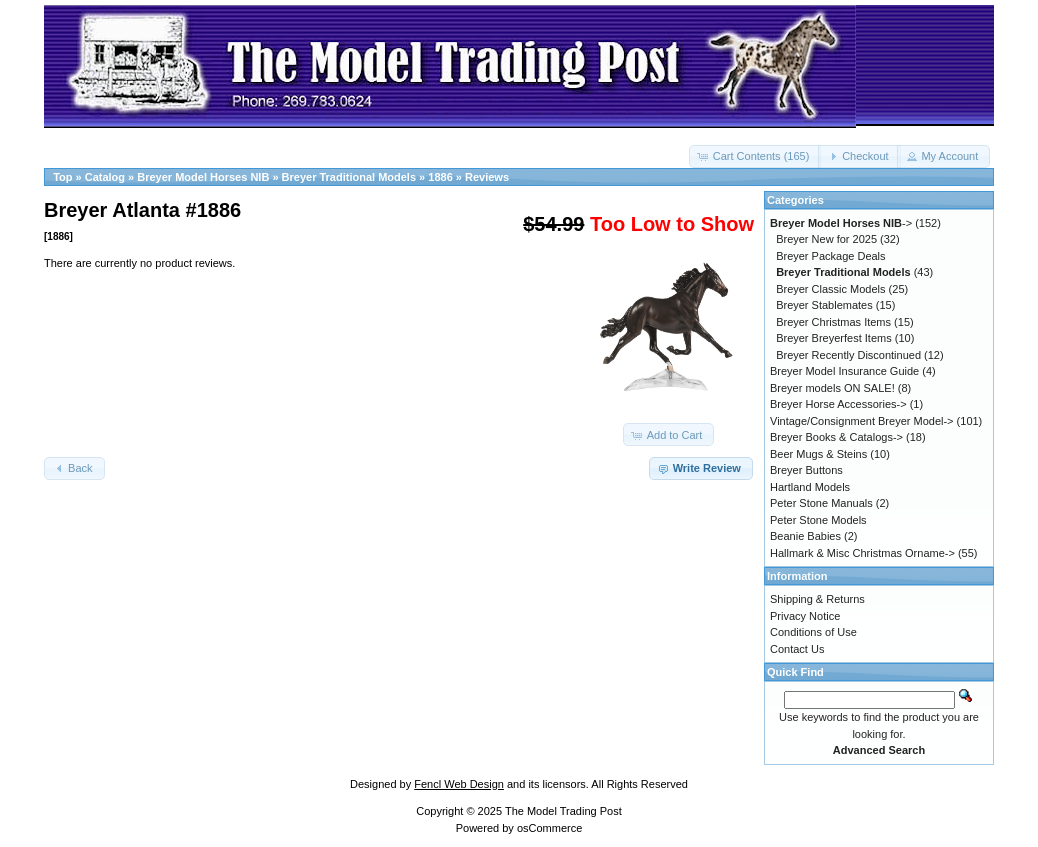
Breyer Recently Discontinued (848, 355)
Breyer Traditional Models (349, 177)
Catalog (105, 177)
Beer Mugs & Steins (818, 454)
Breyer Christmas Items (833, 322)
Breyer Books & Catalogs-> (836, 437)
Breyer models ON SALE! (832, 388)
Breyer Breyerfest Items (834, 338)
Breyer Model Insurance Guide (844, 371)
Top (62, 177)
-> (841, 223)
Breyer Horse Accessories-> (838, 404)
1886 (440, 177)
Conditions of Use (813, 632)
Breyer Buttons (806, 470)
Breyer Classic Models (830, 289)
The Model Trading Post (563, 811)
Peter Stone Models (818, 520)
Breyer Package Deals (830, 256)
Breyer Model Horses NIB (203, 177)
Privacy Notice (805, 616)
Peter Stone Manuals (821, 503)
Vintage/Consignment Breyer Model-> (862, 421)
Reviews (487, 177)
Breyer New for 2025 (826, 239)
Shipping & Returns (817, 599)
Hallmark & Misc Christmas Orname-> (862, 553)
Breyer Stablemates (824, 305)
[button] (755, 156)
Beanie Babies (805, 536)
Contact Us (797, 649)
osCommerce (549, 828)
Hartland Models (810, 487)
